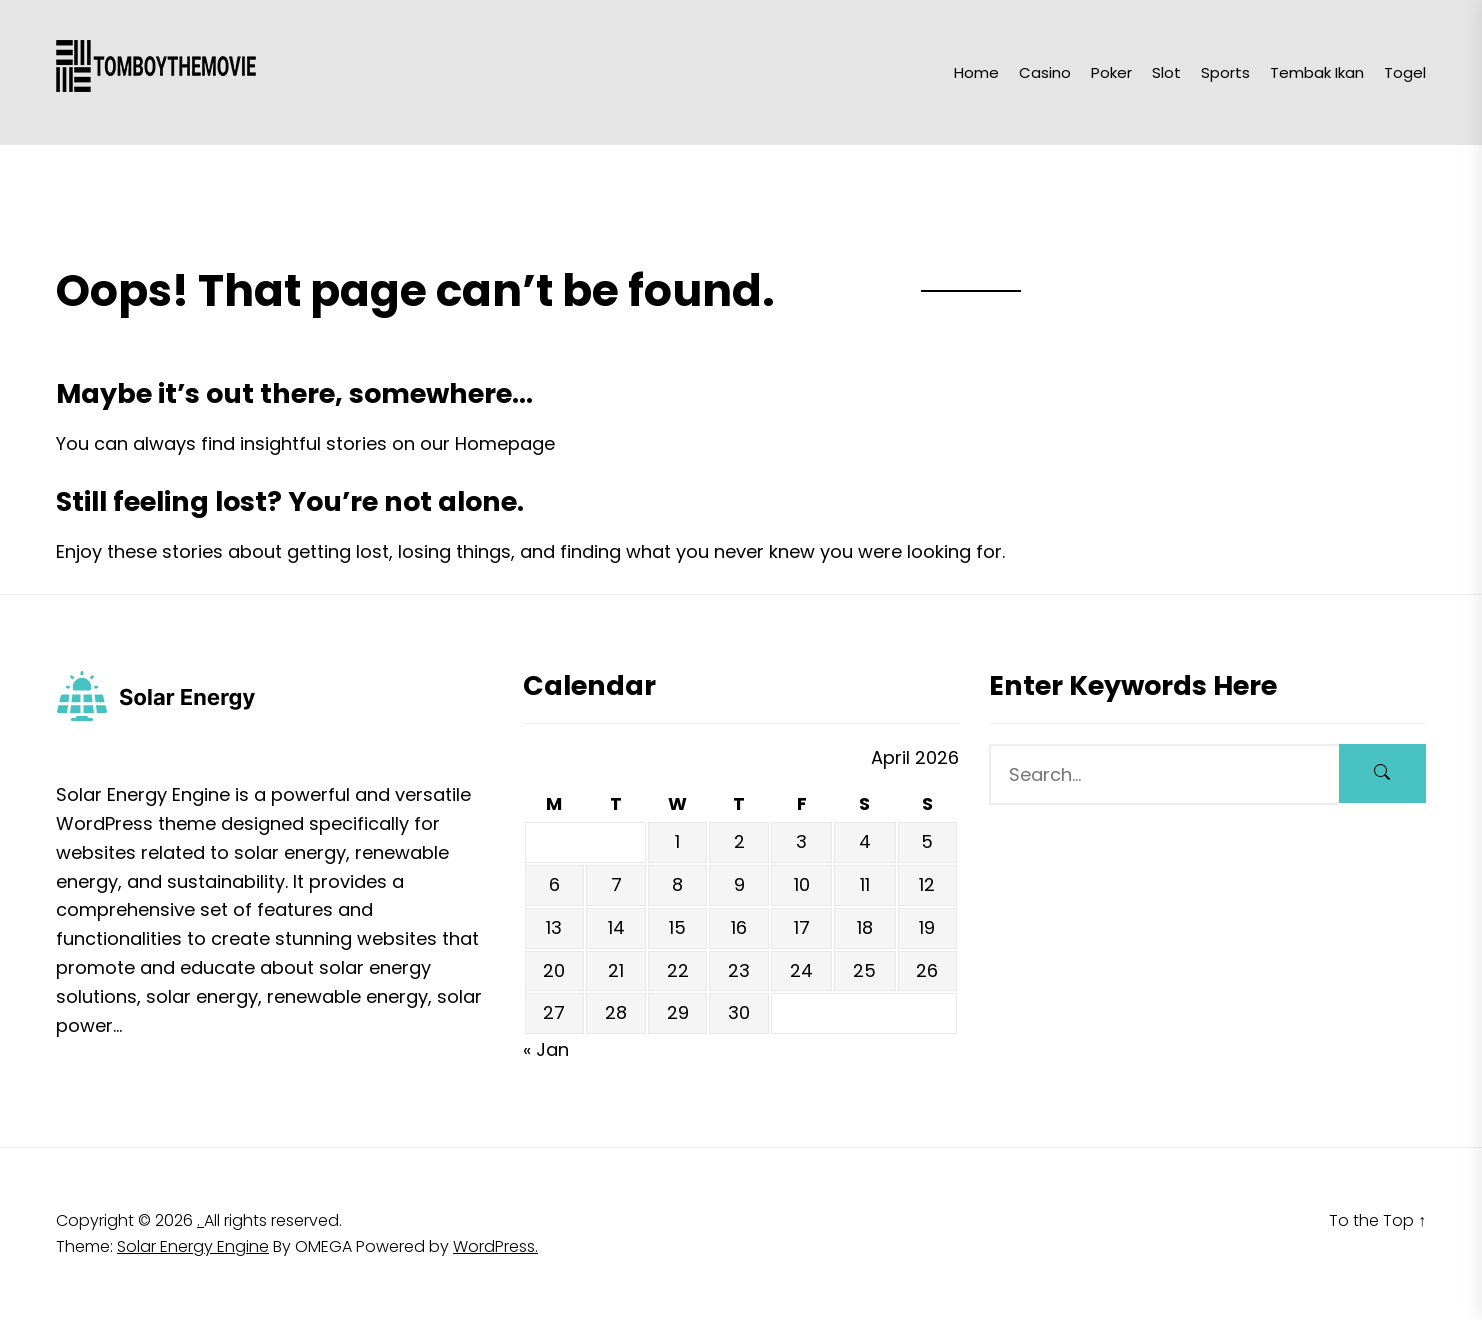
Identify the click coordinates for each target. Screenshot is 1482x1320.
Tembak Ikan (1317, 72)
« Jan (546, 1049)
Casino (1045, 72)
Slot (1166, 72)
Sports (1225, 72)
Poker (1111, 72)
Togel (1405, 72)
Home (976, 72)
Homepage (505, 443)
